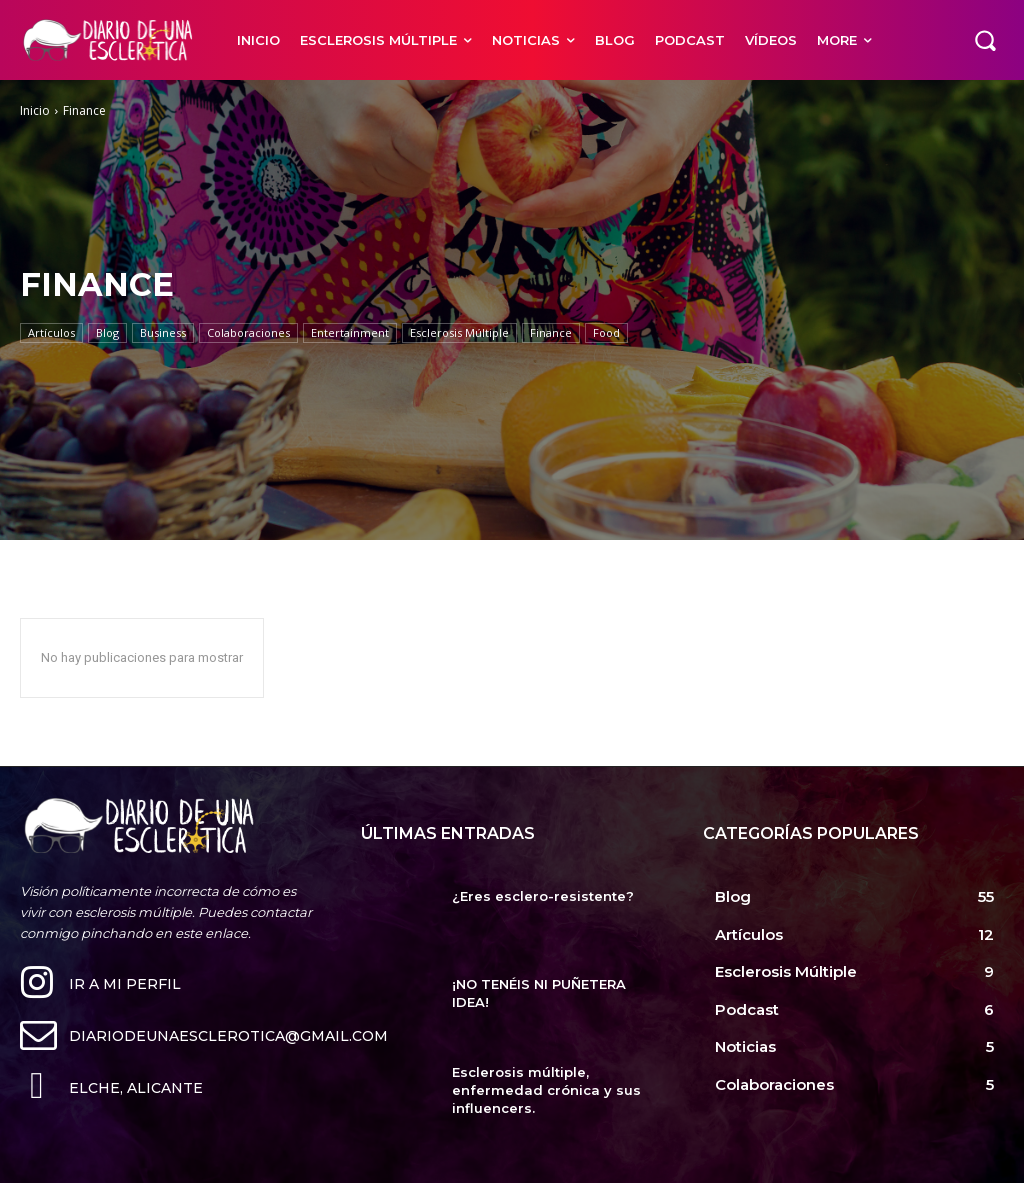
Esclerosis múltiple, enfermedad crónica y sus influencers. (546, 1090)
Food (606, 333)
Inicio (35, 110)
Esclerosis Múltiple (459, 333)
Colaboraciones (248, 333)
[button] (985, 40)
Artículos (51, 333)
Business (163, 333)
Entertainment (350, 333)
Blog (107, 333)
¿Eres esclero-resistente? (543, 896)
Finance (551, 333)
